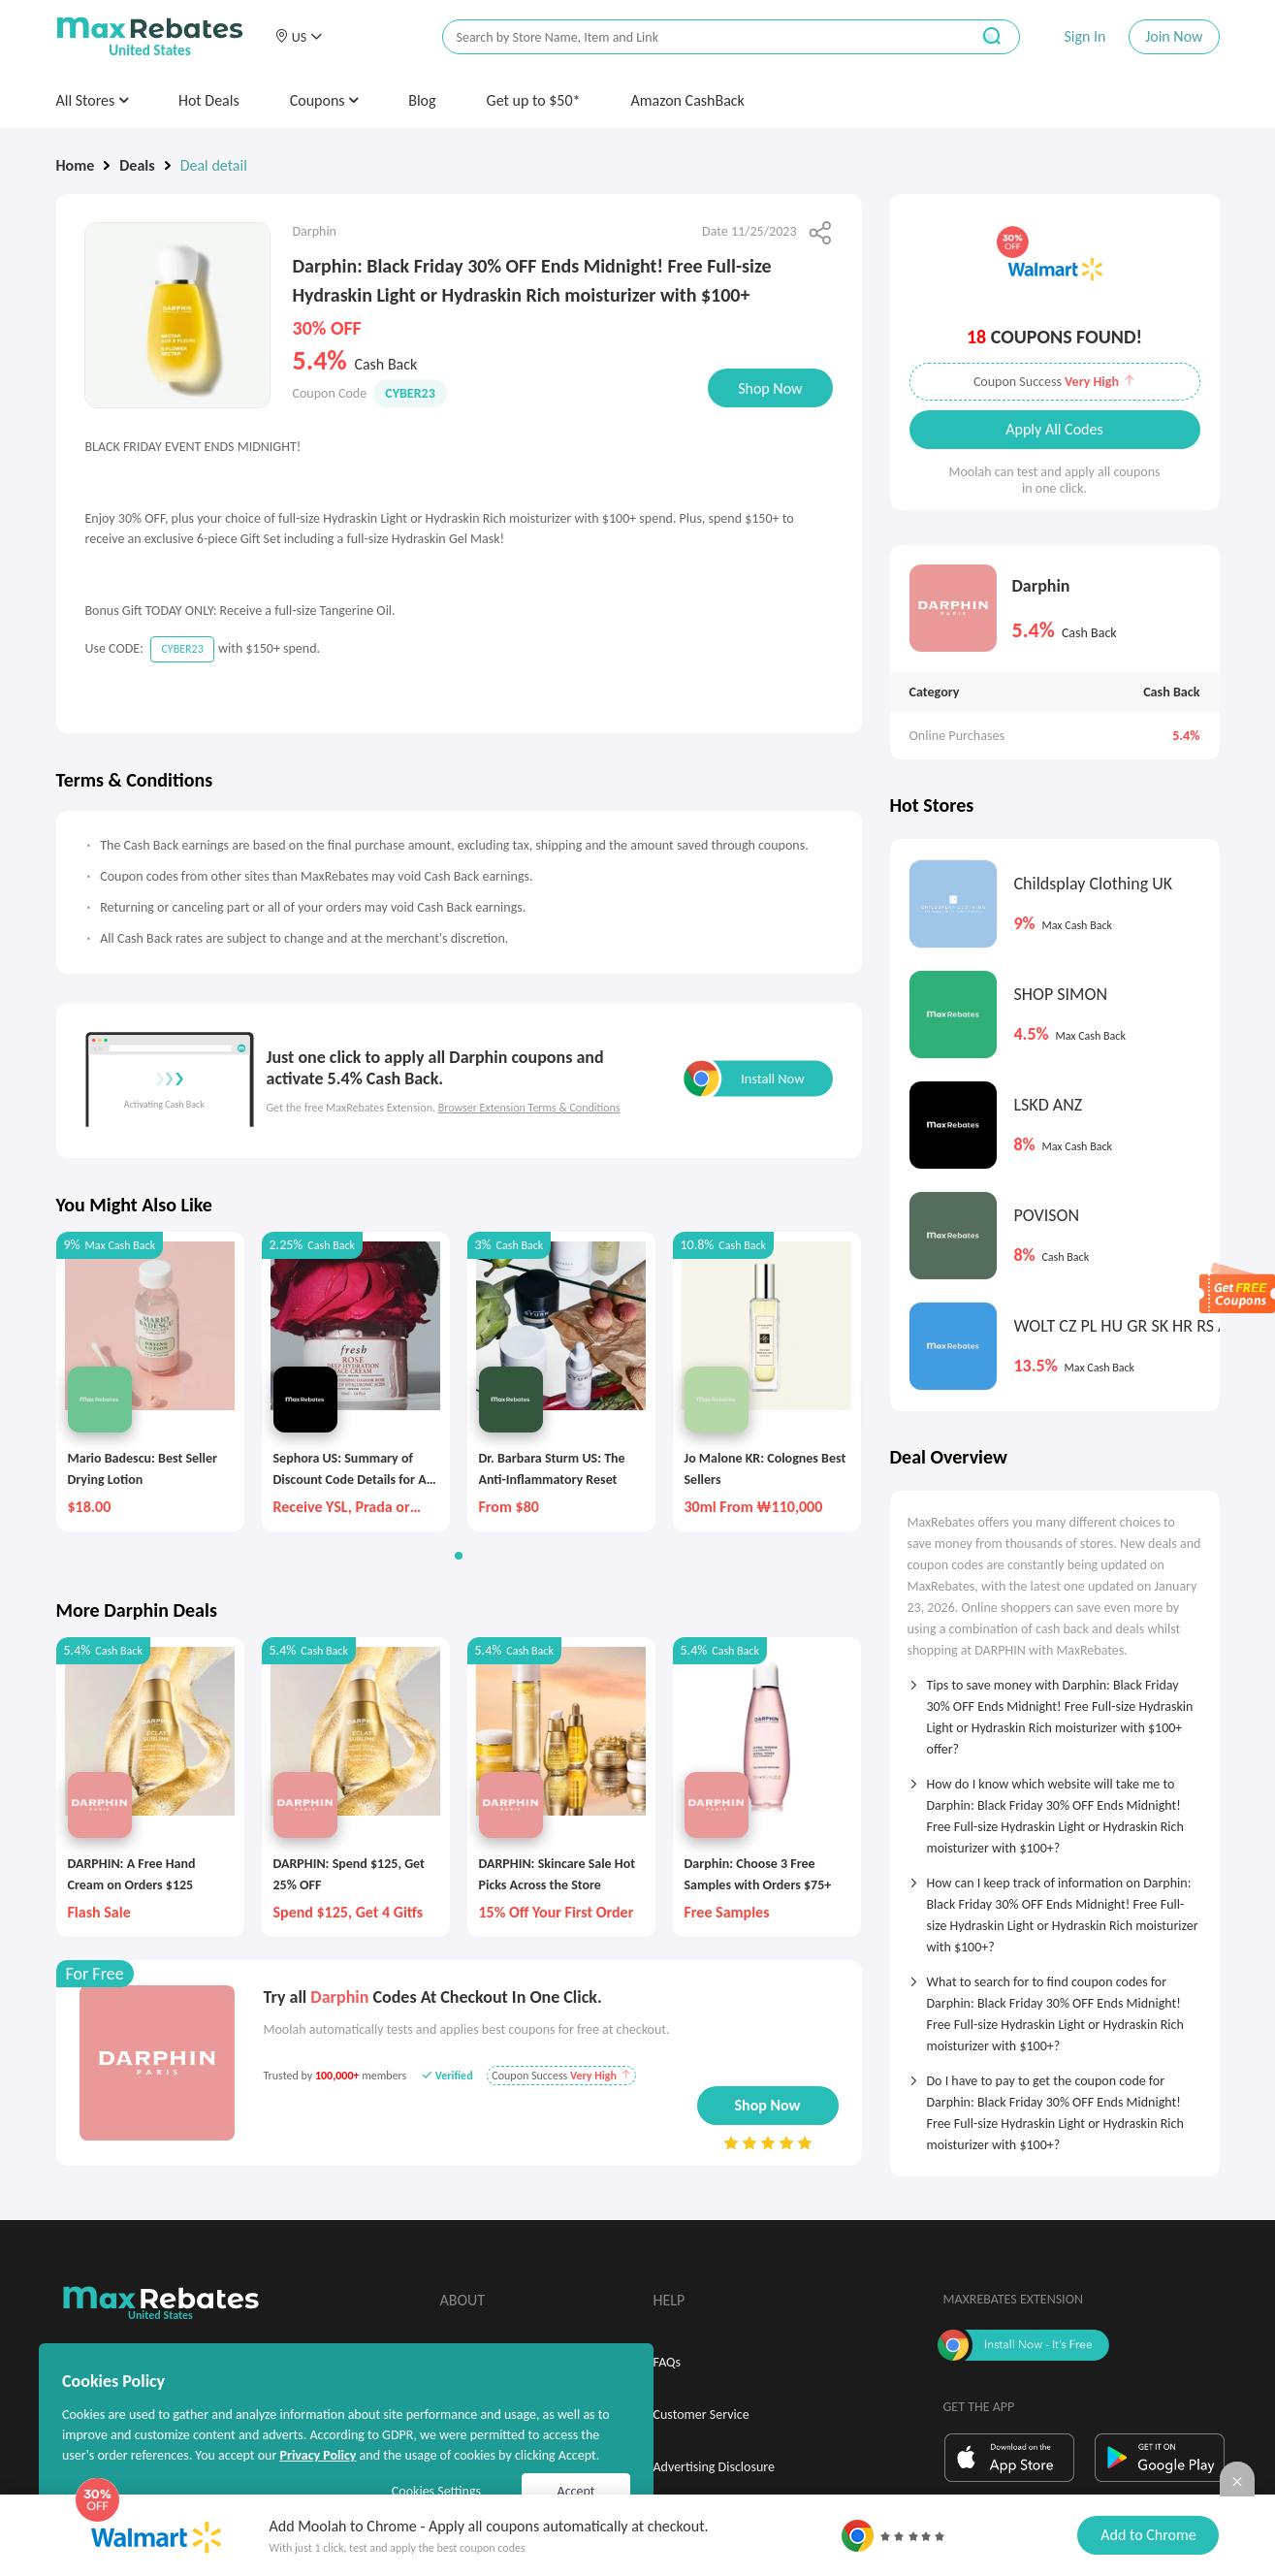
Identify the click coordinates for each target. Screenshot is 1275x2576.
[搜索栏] (693, 37)
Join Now (1173, 36)
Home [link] (75, 165)
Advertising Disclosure (714, 2467)
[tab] (1055, 1710)
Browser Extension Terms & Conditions (529, 1107)
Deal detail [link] (213, 165)
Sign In (1084, 36)
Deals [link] (136, 165)
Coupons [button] (324, 100)
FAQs (667, 2362)
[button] (298, 37)
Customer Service (701, 2414)
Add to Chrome (1147, 2535)
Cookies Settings (436, 2491)
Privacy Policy (317, 2455)
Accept (576, 2491)
